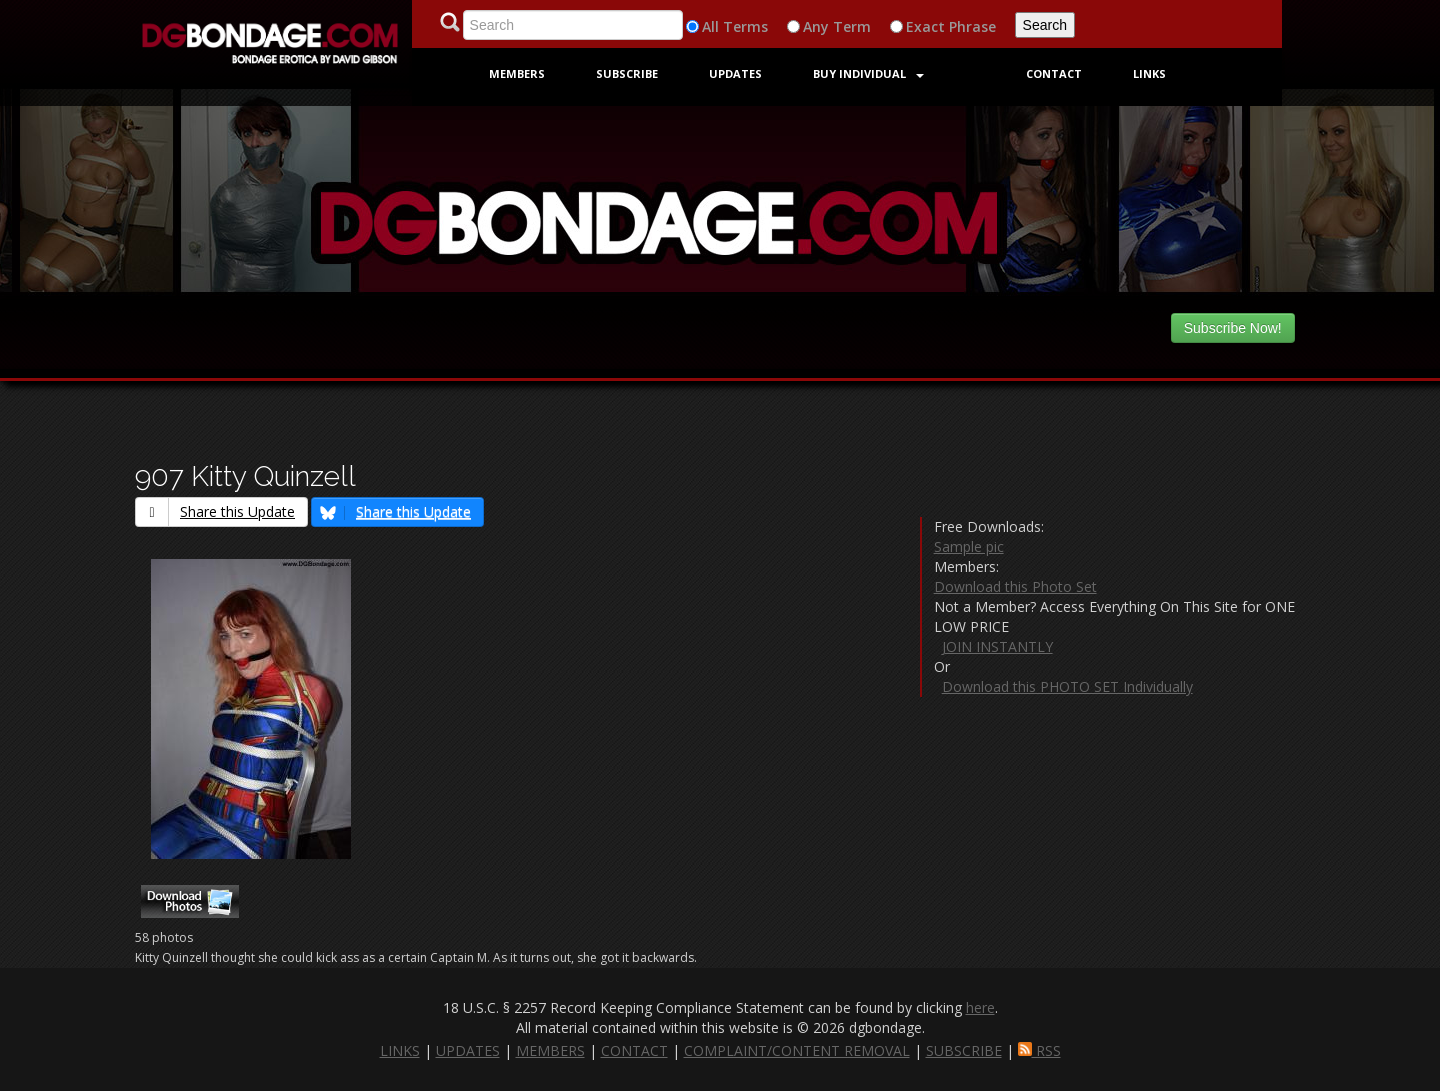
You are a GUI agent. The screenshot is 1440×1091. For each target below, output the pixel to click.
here (980, 1007)
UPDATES (468, 1050)
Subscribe (627, 73)
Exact (925, 26)
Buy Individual (868, 73)
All (710, 26)
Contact (1054, 73)
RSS (1039, 1050)
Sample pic (969, 546)
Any (816, 26)
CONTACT (634, 1050)
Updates (735, 73)
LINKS (400, 1050)
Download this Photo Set (1015, 586)
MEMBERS (550, 1050)
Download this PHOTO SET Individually (1067, 686)
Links (1149, 73)
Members (517, 73)
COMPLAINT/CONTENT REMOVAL (797, 1050)
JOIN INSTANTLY (997, 646)
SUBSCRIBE (964, 1050)
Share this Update (215, 511)
